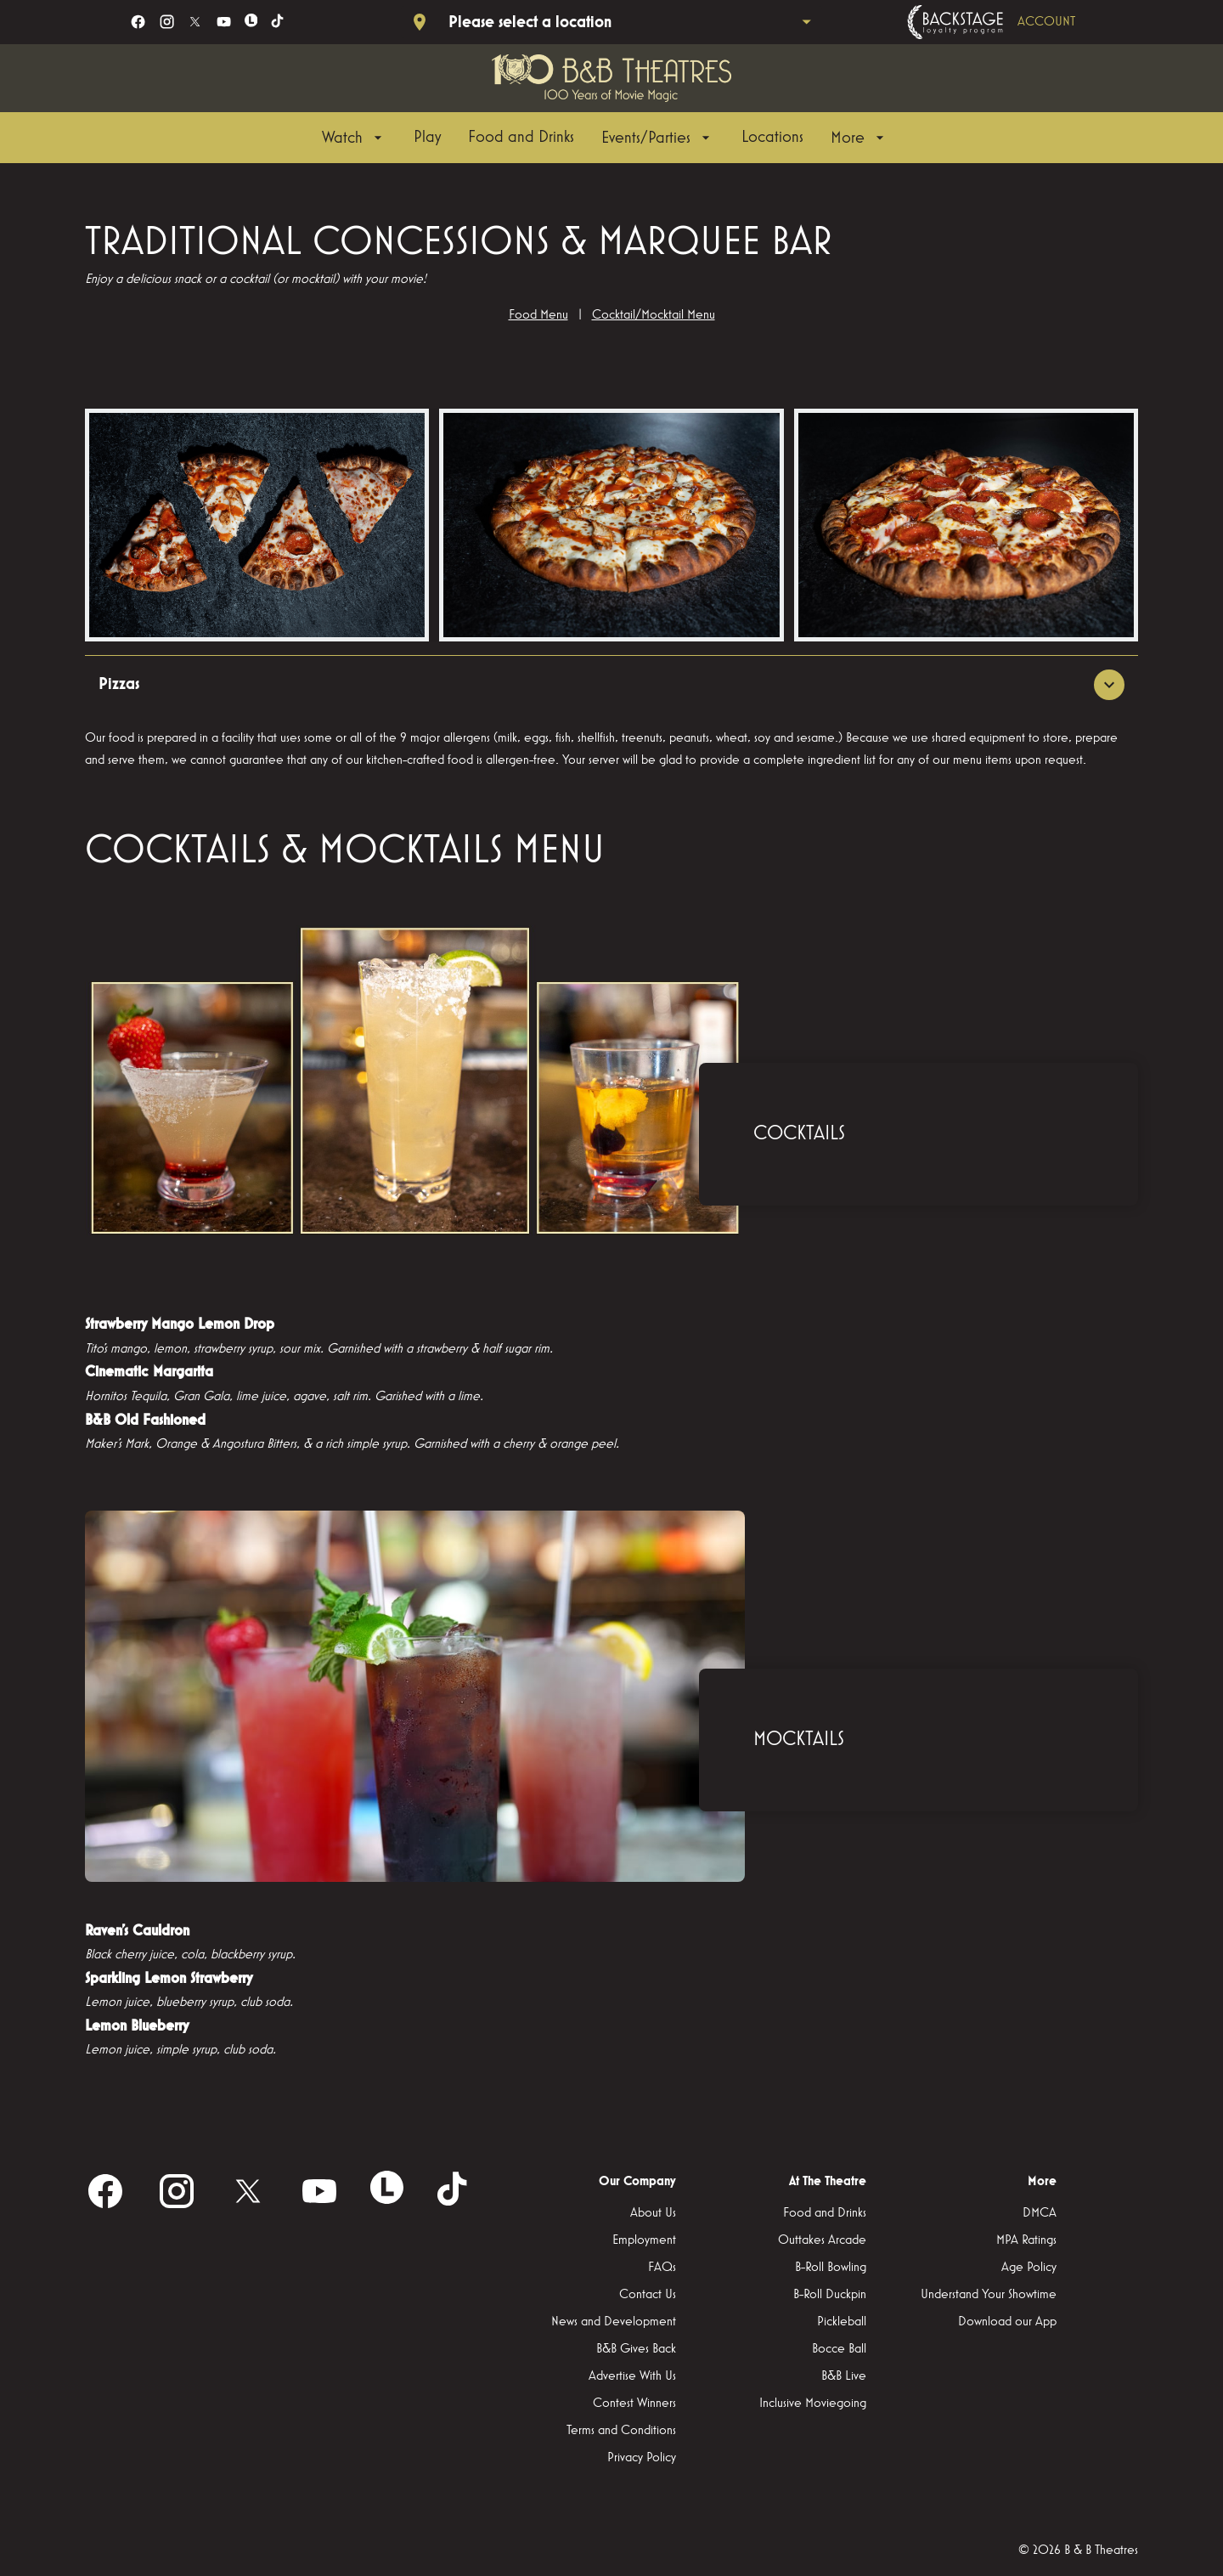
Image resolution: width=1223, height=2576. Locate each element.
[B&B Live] (843, 2377)
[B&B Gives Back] (636, 2350)
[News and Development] (613, 2322)
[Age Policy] (1029, 2268)
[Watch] (354, 138)
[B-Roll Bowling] (830, 2268)
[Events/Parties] (657, 138)
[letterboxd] (251, 20)
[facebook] (138, 22)
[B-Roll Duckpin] (829, 2295)
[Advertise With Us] (632, 2377)
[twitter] (195, 22)
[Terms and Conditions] (621, 2431)
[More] (859, 138)
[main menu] (605, 138)
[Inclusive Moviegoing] (812, 2404)
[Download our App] (1007, 2322)
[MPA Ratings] (1026, 2241)
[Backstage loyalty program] (1015, 22)
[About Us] (653, 2214)
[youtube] (224, 22)
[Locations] (772, 138)
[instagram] (167, 22)
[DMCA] (1040, 2214)
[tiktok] (278, 22)
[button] (257, 525)
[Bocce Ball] (839, 2350)
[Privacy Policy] (641, 2458)
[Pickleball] (841, 2322)
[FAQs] (662, 2268)
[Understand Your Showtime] (989, 2295)
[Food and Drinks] (521, 138)
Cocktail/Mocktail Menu (653, 315)
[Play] (427, 138)
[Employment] (644, 2241)
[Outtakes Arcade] (822, 2241)
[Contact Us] (647, 2295)
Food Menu (538, 315)
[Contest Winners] (634, 2404)
